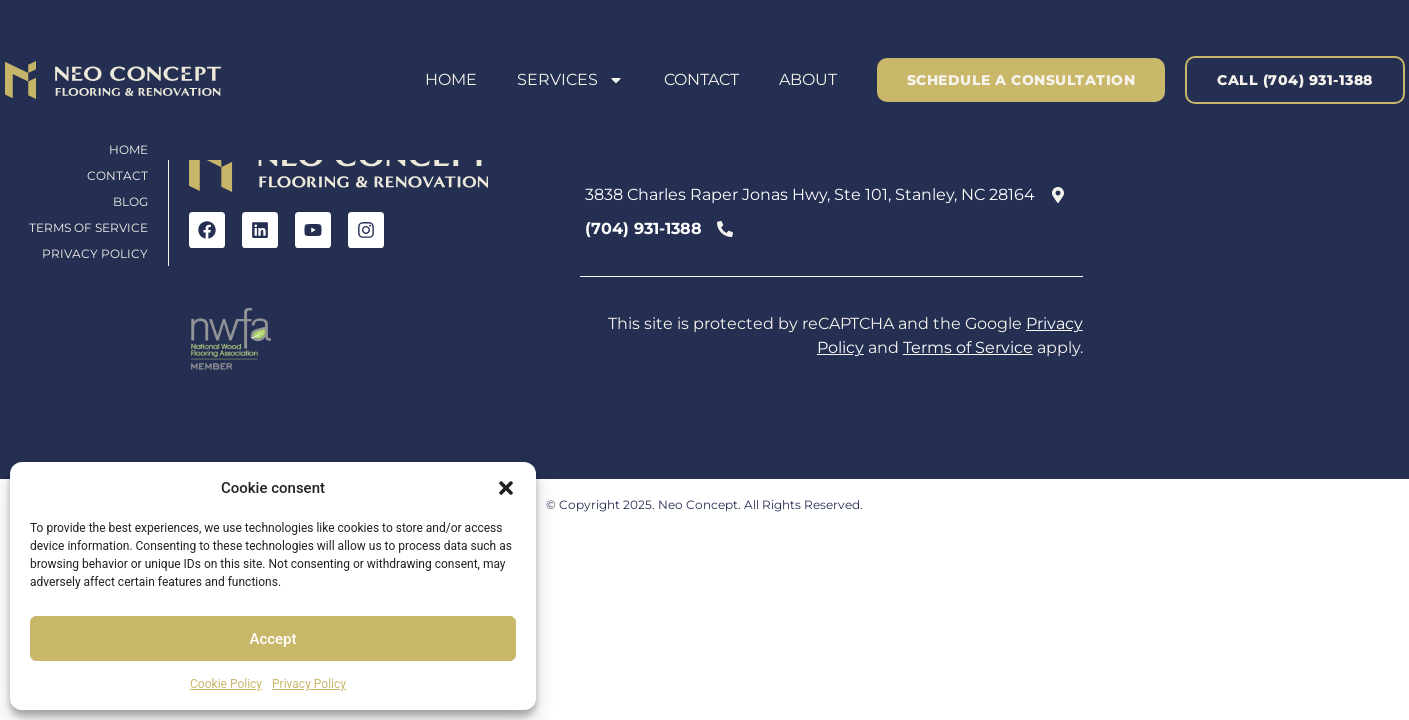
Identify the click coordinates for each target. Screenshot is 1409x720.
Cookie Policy (226, 684)
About (808, 79)
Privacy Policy (309, 684)
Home (451, 79)
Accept (272, 639)
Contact (701, 79)
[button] (506, 488)
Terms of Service (88, 227)
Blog (130, 201)
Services (570, 80)
